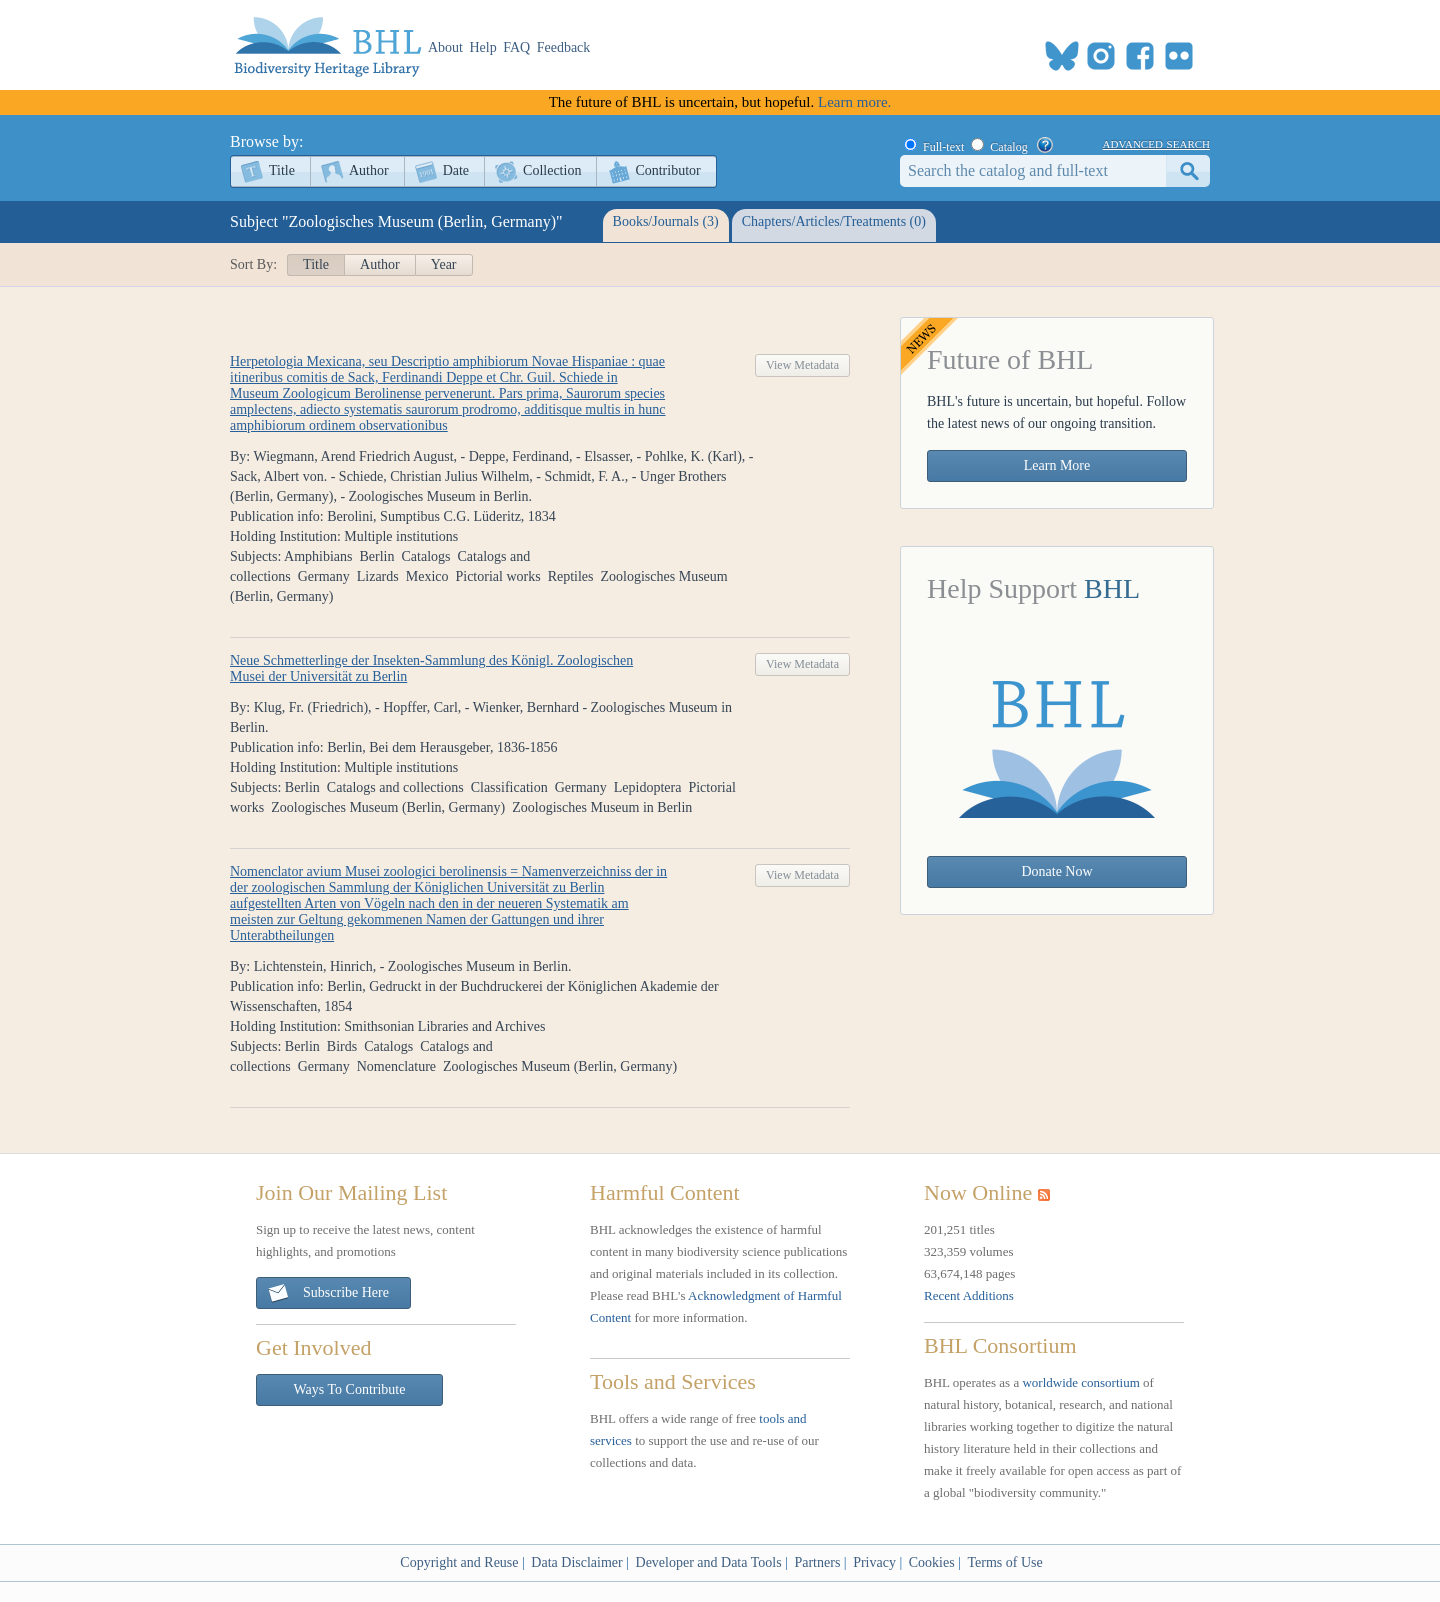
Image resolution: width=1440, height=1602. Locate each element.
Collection (552, 170)
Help (483, 47)
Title (282, 170)
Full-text (943, 147)
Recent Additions (969, 1295)
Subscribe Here (328, 1293)
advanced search (1156, 143)
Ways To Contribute (350, 1389)
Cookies (932, 1562)
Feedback (564, 47)
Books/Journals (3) (666, 221)
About (445, 47)
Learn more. (854, 102)
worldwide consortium (1080, 1382)
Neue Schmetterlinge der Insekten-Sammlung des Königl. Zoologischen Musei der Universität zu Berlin (431, 668)
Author (369, 170)
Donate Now (1056, 871)
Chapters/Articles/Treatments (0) (834, 221)
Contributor (667, 170)
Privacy (874, 1562)
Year (444, 264)
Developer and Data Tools (709, 1562)
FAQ (516, 47)
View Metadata (802, 365)
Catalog (1008, 147)
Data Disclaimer (576, 1562)
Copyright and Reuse (459, 1562)
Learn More (1057, 465)
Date (456, 170)
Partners (817, 1562)
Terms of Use (1004, 1562)
